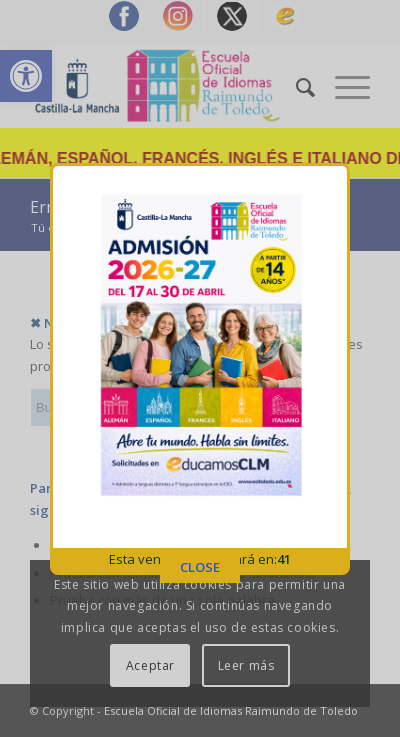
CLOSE (200, 563)
